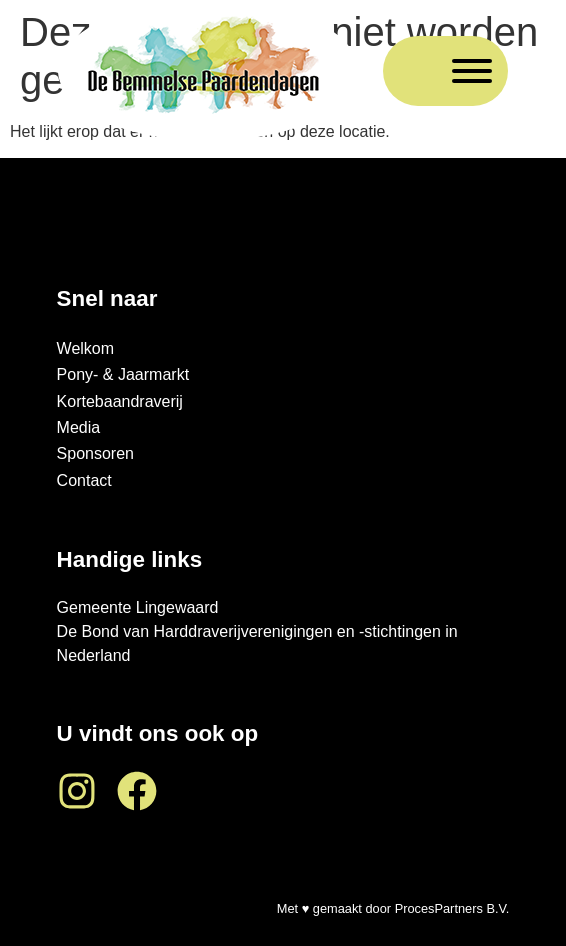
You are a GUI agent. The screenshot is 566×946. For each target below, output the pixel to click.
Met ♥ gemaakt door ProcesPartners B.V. (393, 908)
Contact (84, 480)
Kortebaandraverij (120, 401)
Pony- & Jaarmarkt (123, 374)
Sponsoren (95, 453)
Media (79, 427)
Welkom (86, 348)
